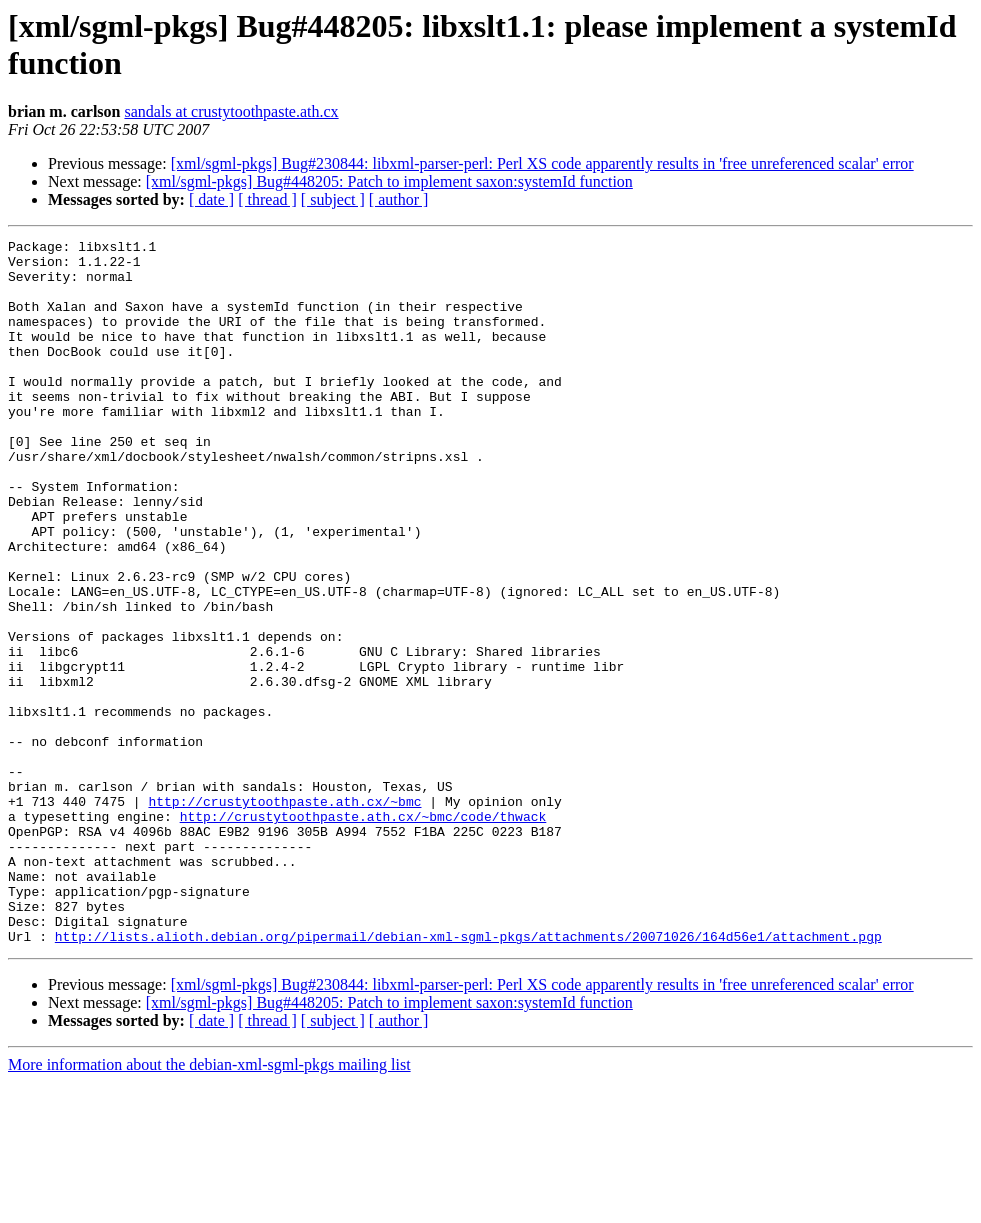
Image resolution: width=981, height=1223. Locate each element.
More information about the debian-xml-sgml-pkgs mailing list (209, 1205)
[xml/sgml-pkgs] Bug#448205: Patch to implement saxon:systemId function (389, 181)
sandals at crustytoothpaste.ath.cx (231, 111)
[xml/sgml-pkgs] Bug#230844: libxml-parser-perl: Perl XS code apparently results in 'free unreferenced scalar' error (542, 163)
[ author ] (399, 199)
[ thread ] (267, 199)
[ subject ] (333, 199)
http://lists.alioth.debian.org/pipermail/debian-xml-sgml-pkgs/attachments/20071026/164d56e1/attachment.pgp (468, 1077)
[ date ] (211, 199)
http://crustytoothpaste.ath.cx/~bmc (284, 915)
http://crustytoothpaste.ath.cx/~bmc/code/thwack (363, 933)
